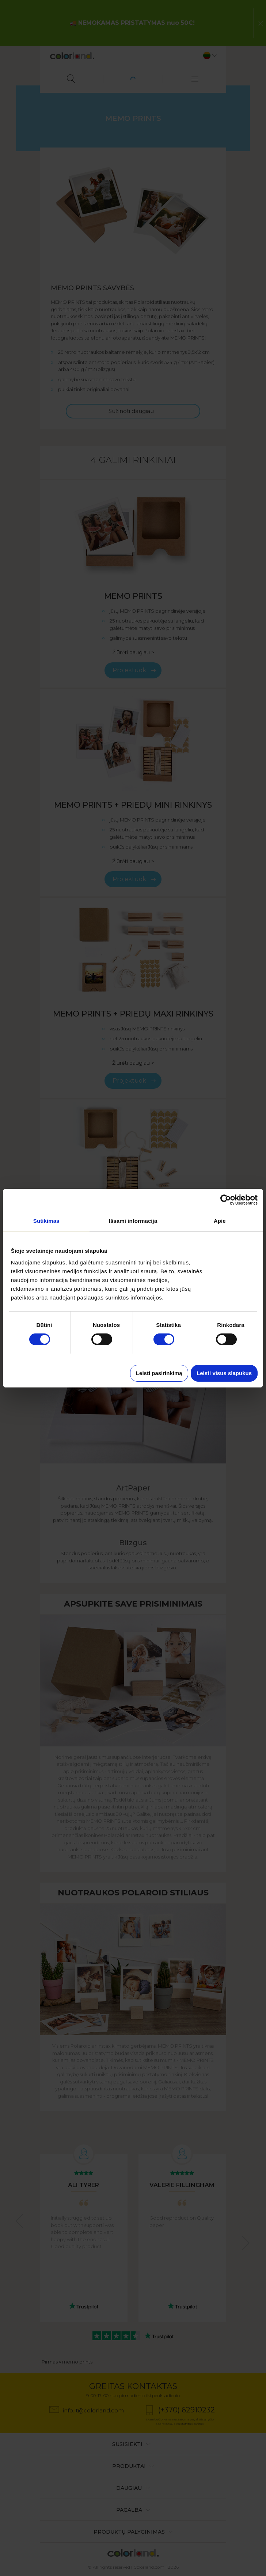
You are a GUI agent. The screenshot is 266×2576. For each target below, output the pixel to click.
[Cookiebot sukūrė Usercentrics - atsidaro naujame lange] (226, 1199)
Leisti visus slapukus (224, 1373)
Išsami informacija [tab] (133, 1221)
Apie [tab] (220, 1221)
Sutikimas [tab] (46, 1221)
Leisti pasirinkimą (159, 1373)
